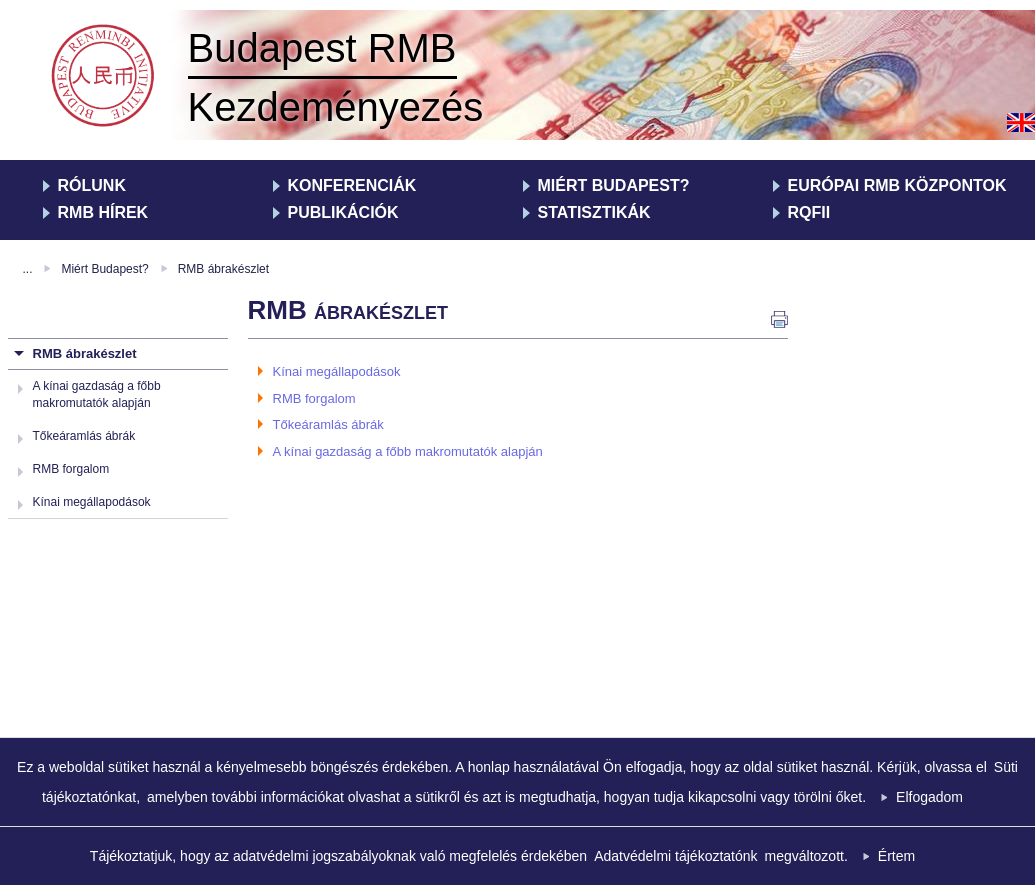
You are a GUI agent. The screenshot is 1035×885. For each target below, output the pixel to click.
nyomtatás (779, 319)
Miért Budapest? (614, 185)
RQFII (809, 212)
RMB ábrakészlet (223, 269)
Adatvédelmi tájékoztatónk (675, 856)
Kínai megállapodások (92, 502)
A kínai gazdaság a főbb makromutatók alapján (408, 451)
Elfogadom (929, 797)
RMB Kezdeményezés (105, 77)
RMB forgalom (71, 469)
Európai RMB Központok (897, 185)
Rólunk (92, 185)
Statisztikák (594, 212)
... (28, 269)
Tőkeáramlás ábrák (84, 436)
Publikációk (343, 212)
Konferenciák (352, 185)
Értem (896, 856)
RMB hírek (103, 212)
